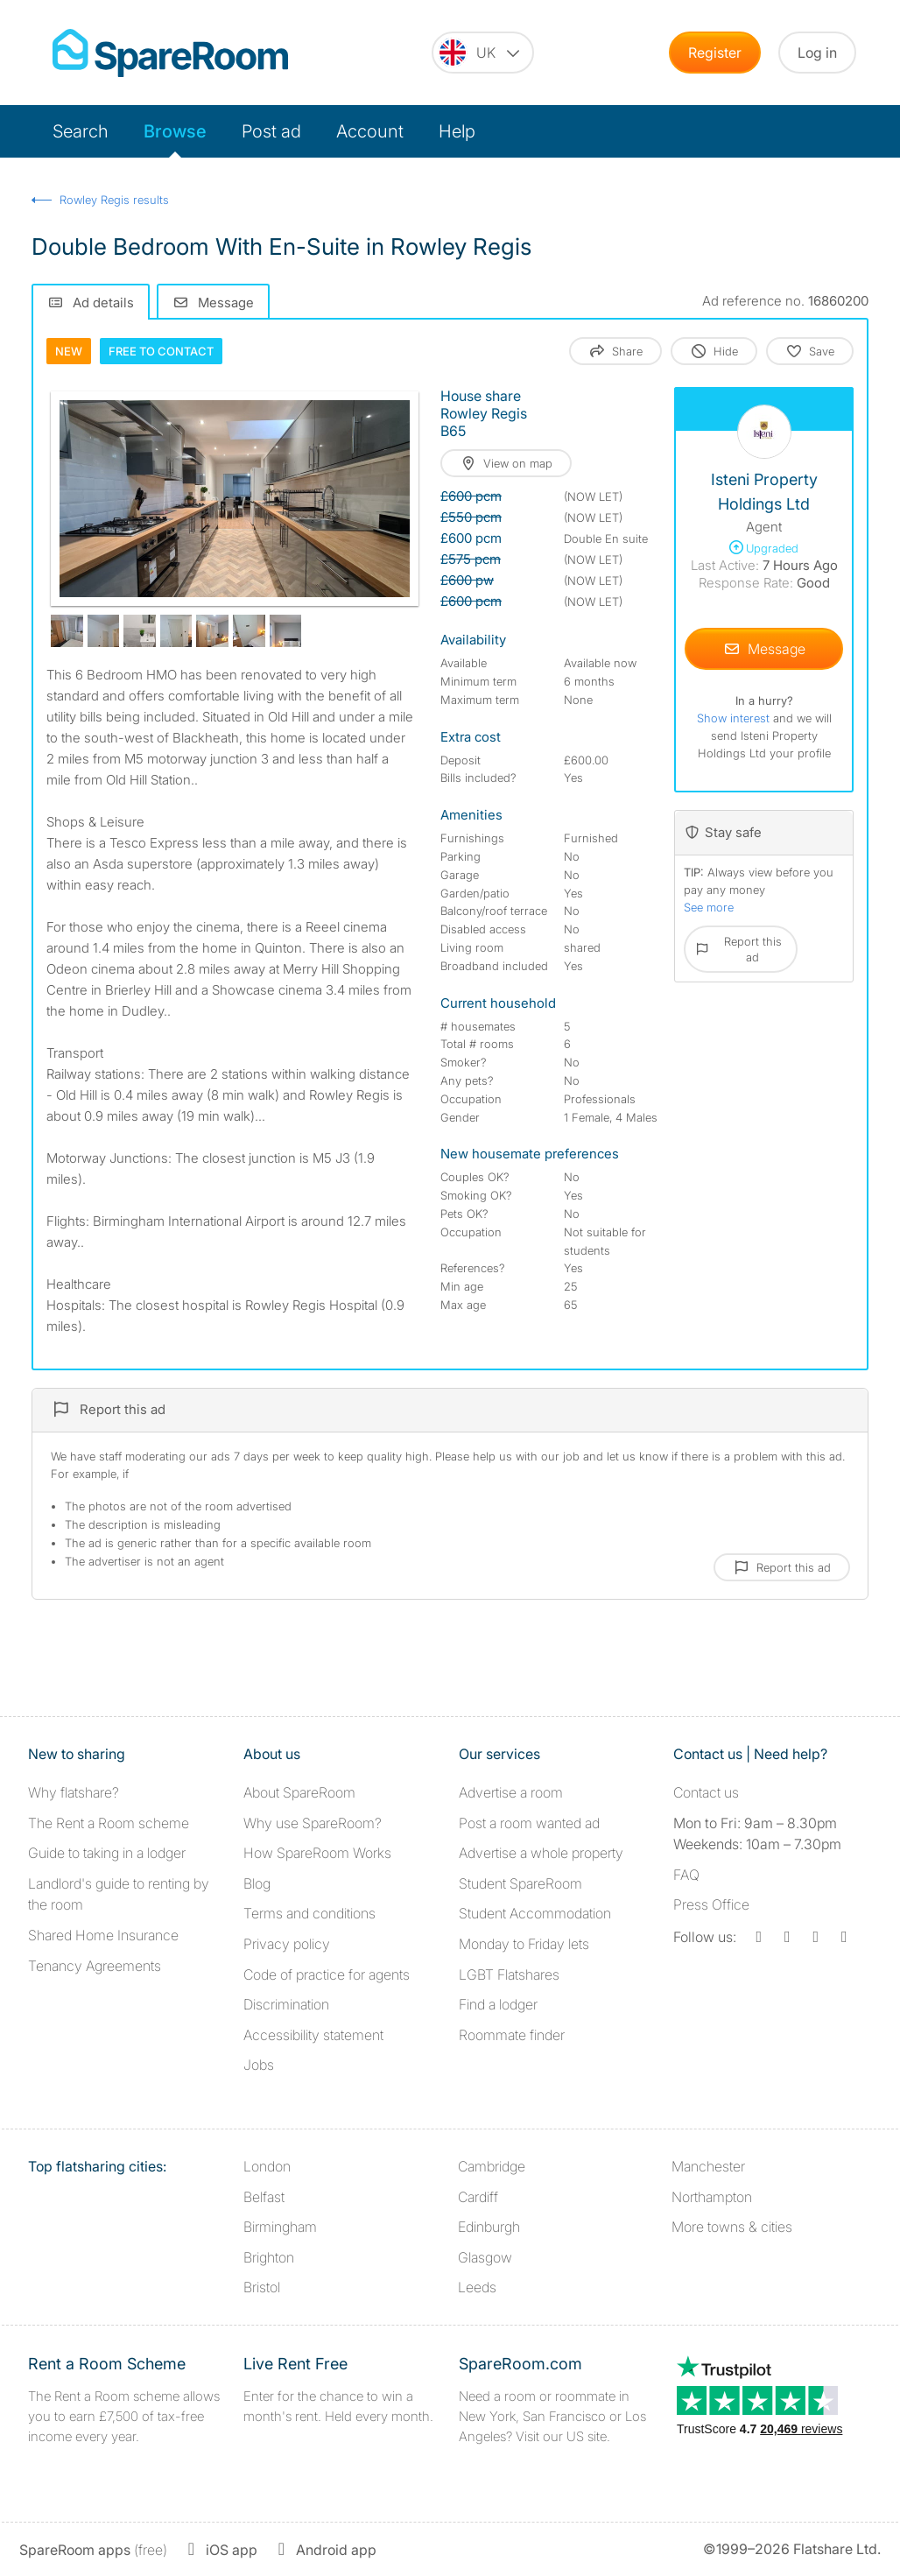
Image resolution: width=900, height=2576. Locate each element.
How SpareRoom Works (317, 1853)
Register (715, 52)
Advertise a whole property (541, 1853)
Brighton (268, 2257)
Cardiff (478, 2197)
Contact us (706, 1792)
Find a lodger (498, 2004)
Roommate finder (512, 2035)
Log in (817, 52)
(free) (93, 2549)
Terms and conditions (309, 1913)
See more (709, 907)
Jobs (258, 2064)
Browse (175, 131)
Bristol (261, 2287)
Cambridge (491, 2166)
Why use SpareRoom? (312, 1823)
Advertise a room (511, 1792)
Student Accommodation (535, 1913)
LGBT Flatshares (509, 1974)
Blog (257, 1883)
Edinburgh (489, 2226)
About (299, 1792)
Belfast (264, 2197)
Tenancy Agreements (94, 1965)
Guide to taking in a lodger (107, 1853)
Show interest (735, 718)
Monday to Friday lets (524, 1944)
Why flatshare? (73, 1792)
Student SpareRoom (520, 1883)
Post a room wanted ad (529, 1823)
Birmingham (280, 2226)
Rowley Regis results (114, 200)
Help (457, 131)
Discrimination (286, 2004)
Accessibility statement (313, 2035)
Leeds (477, 2287)
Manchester (708, 2166)
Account (370, 131)
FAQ (686, 1874)
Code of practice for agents (326, 1974)
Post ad (271, 131)
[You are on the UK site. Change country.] (483, 53)
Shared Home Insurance (103, 1935)
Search (81, 131)
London (267, 2166)
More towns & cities (731, 2226)
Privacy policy (286, 1944)
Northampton (711, 2197)
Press (711, 1904)
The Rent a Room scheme (108, 1823)
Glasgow (485, 2257)
